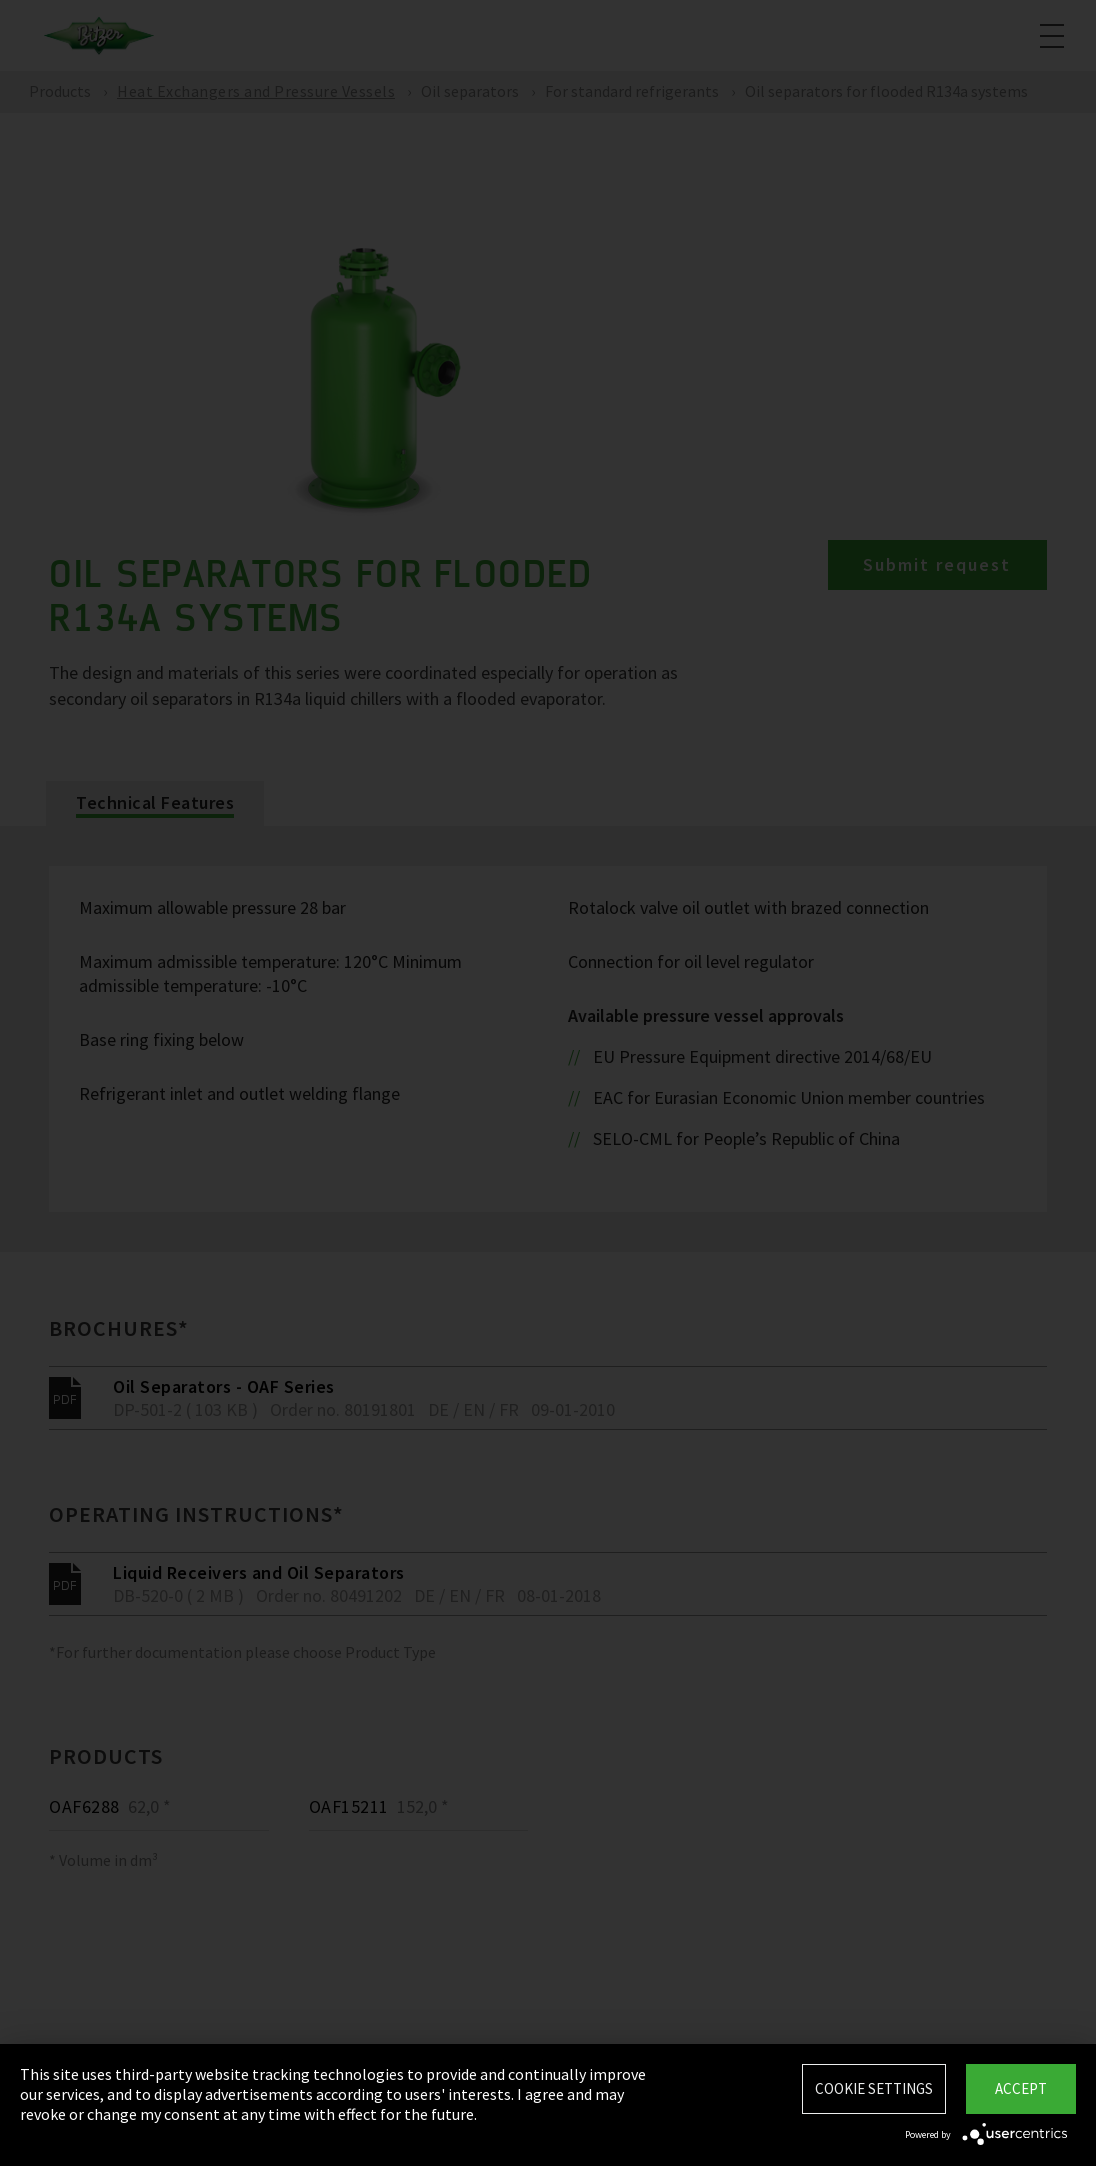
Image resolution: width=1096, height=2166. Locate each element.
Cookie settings (874, 2088)
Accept (1021, 2088)
